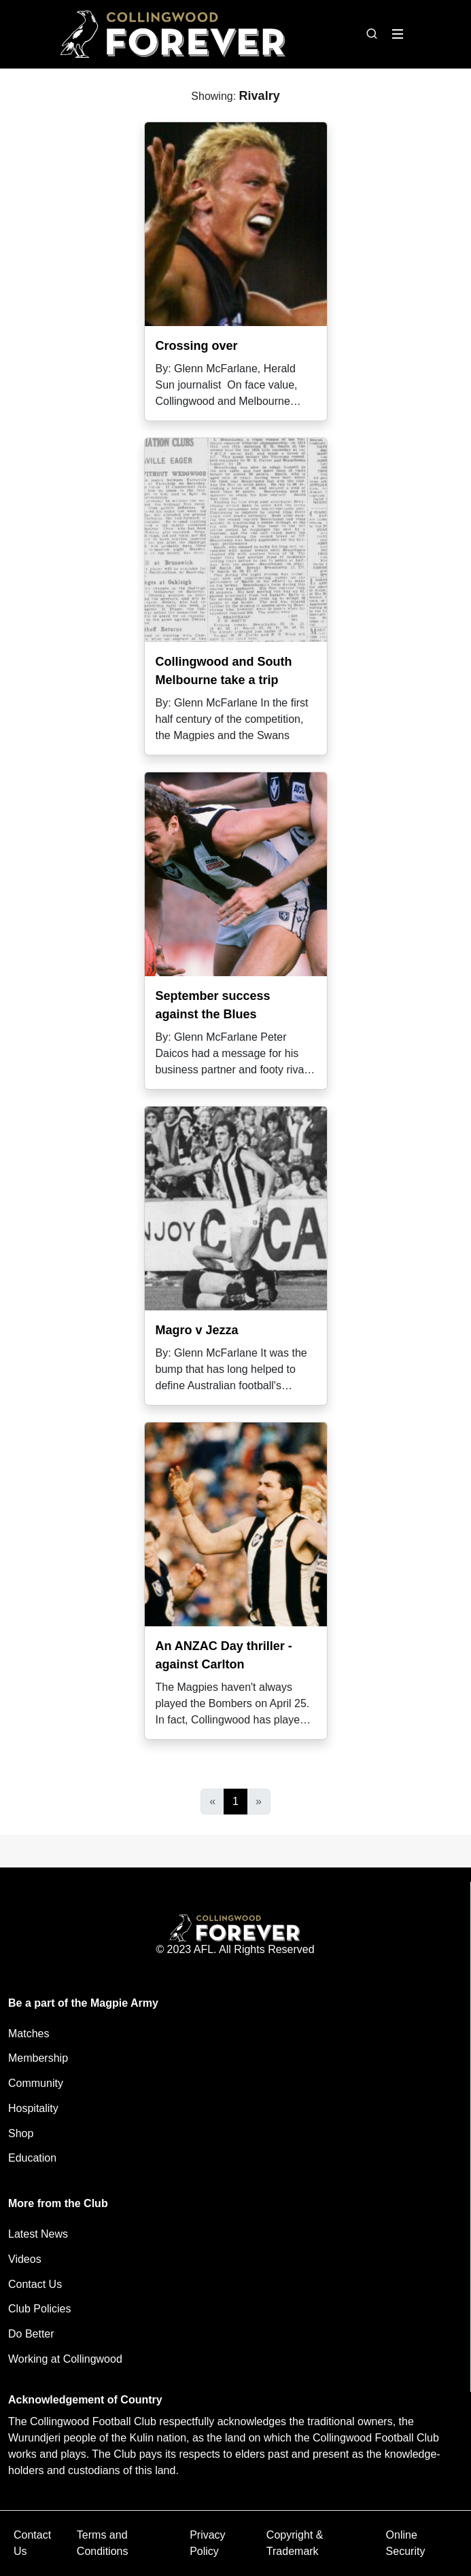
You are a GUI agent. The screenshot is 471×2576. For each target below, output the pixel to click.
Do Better (31, 2334)
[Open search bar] (372, 34)
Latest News (38, 2234)
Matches (28, 2033)
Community (35, 2083)
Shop (20, 2133)
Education (32, 2158)
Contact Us (35, 2284)
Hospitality (33, 2108)
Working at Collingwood (65, 2359)
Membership (38, 2058)
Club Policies (39, 2308)
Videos (24, 2259)
